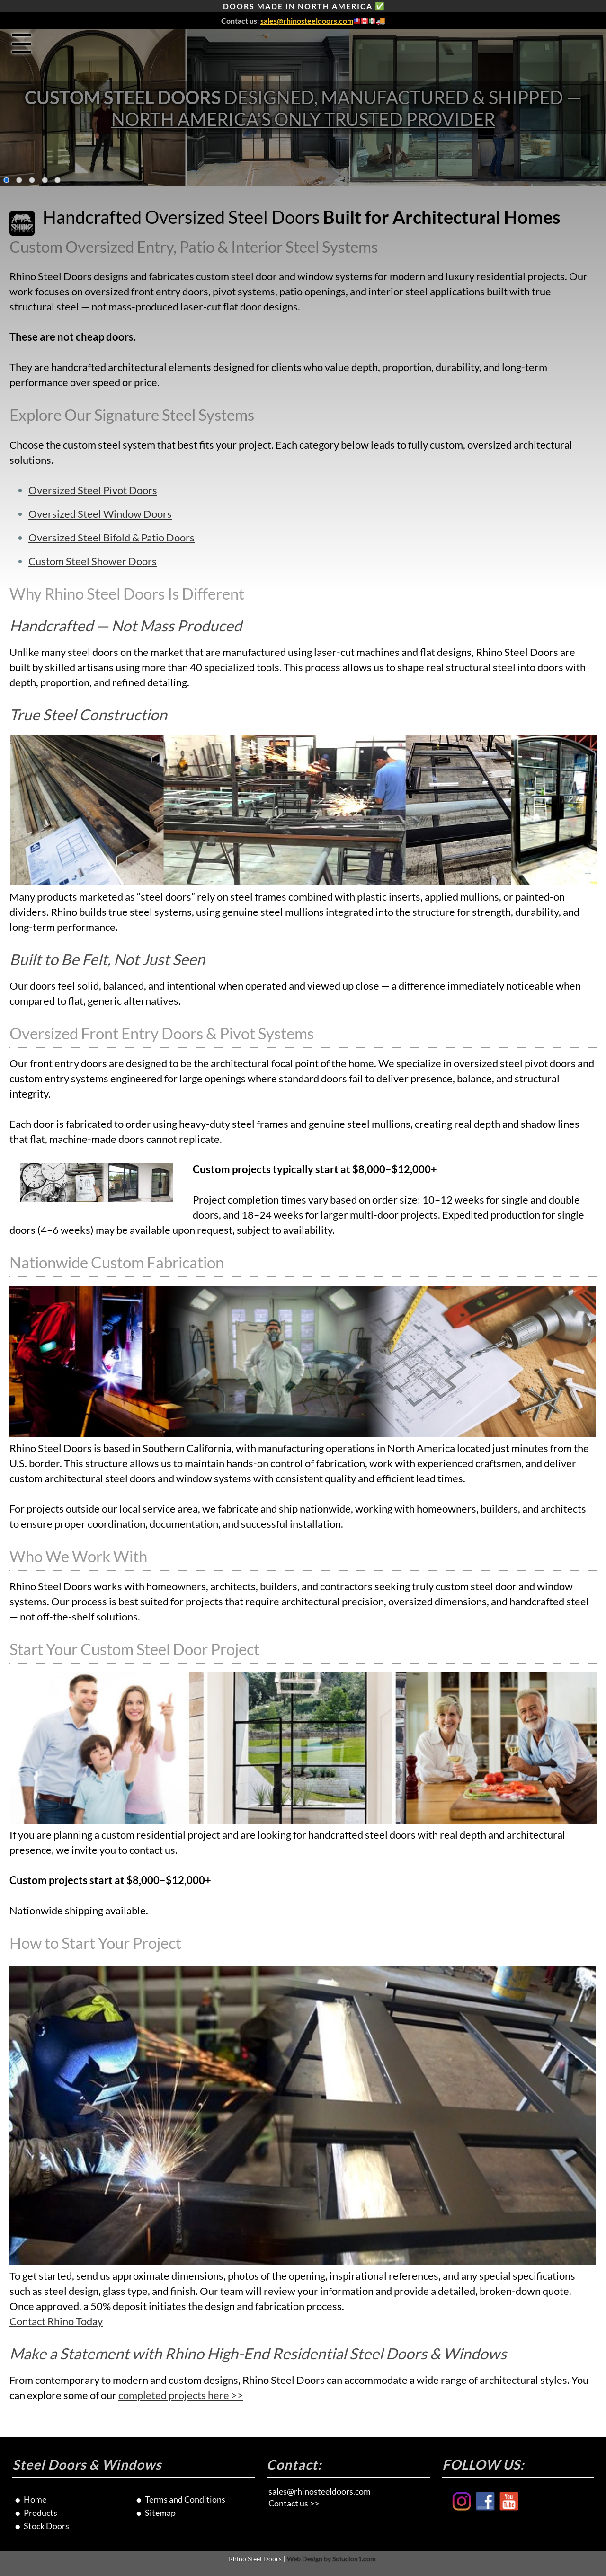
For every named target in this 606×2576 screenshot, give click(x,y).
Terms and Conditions (185, 2499)
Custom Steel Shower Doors (92, 561)
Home (35, 2499)
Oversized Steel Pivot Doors (92, 490)
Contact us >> (293, 2503)
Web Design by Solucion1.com (331, 2559)
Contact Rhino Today (56, 2321)
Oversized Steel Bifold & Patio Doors (111, 537)
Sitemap (160, 2512)
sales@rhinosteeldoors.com (306, 20)
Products (40, 2512)
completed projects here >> (180, 2395)
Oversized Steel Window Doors (100, 514)
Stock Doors (46, 2526)
